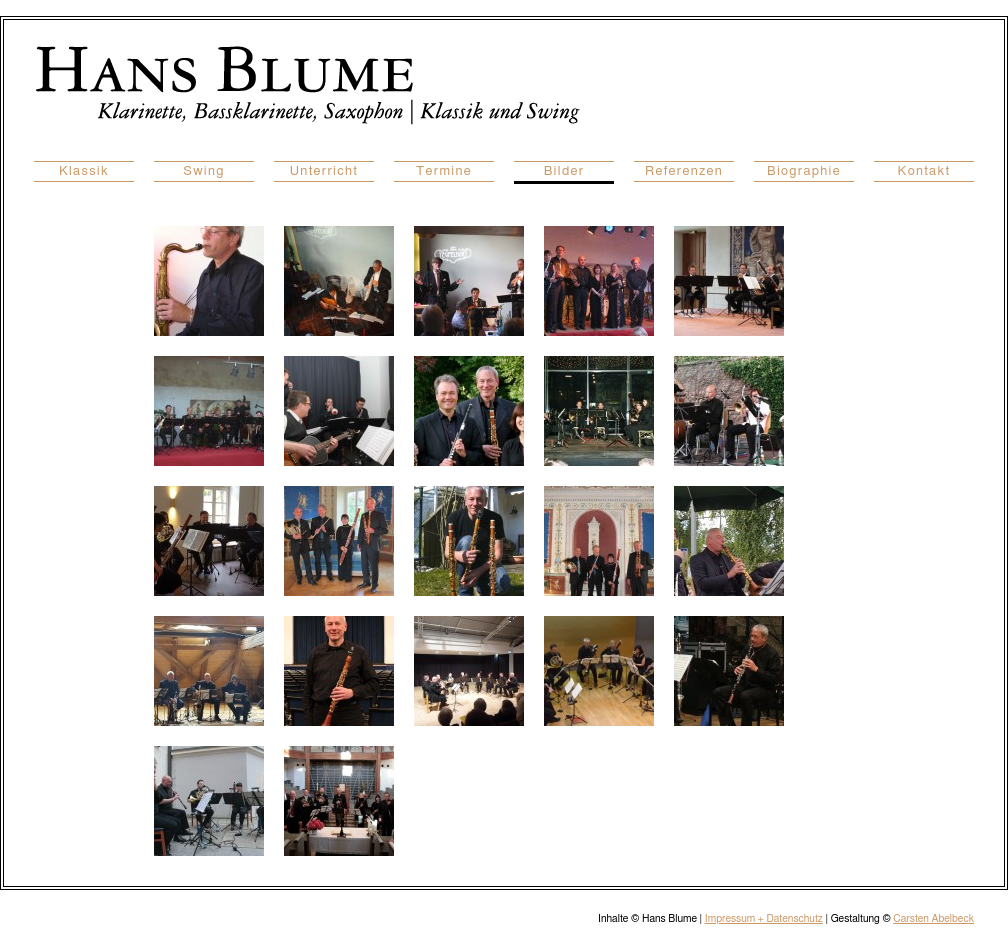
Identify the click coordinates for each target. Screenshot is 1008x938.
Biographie (804, 171)
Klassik (84, 171)
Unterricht (324, 171)
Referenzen (684, 171)
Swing (204, 171)
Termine (444, 171)
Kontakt (924, 171)
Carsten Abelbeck (933, 919)
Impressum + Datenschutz (764, 919)
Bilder (564, 171)
